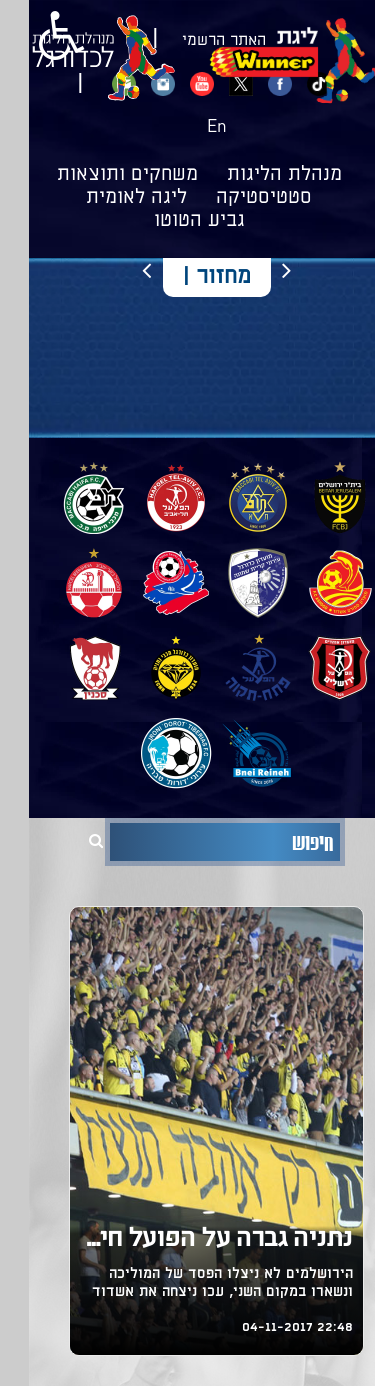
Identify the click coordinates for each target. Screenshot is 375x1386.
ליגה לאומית (107, 198)
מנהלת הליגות (255, 175)
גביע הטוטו (170, 221)
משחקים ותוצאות (98, 175)
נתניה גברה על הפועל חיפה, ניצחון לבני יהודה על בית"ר (187, 1240)
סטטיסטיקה (235, 198)
